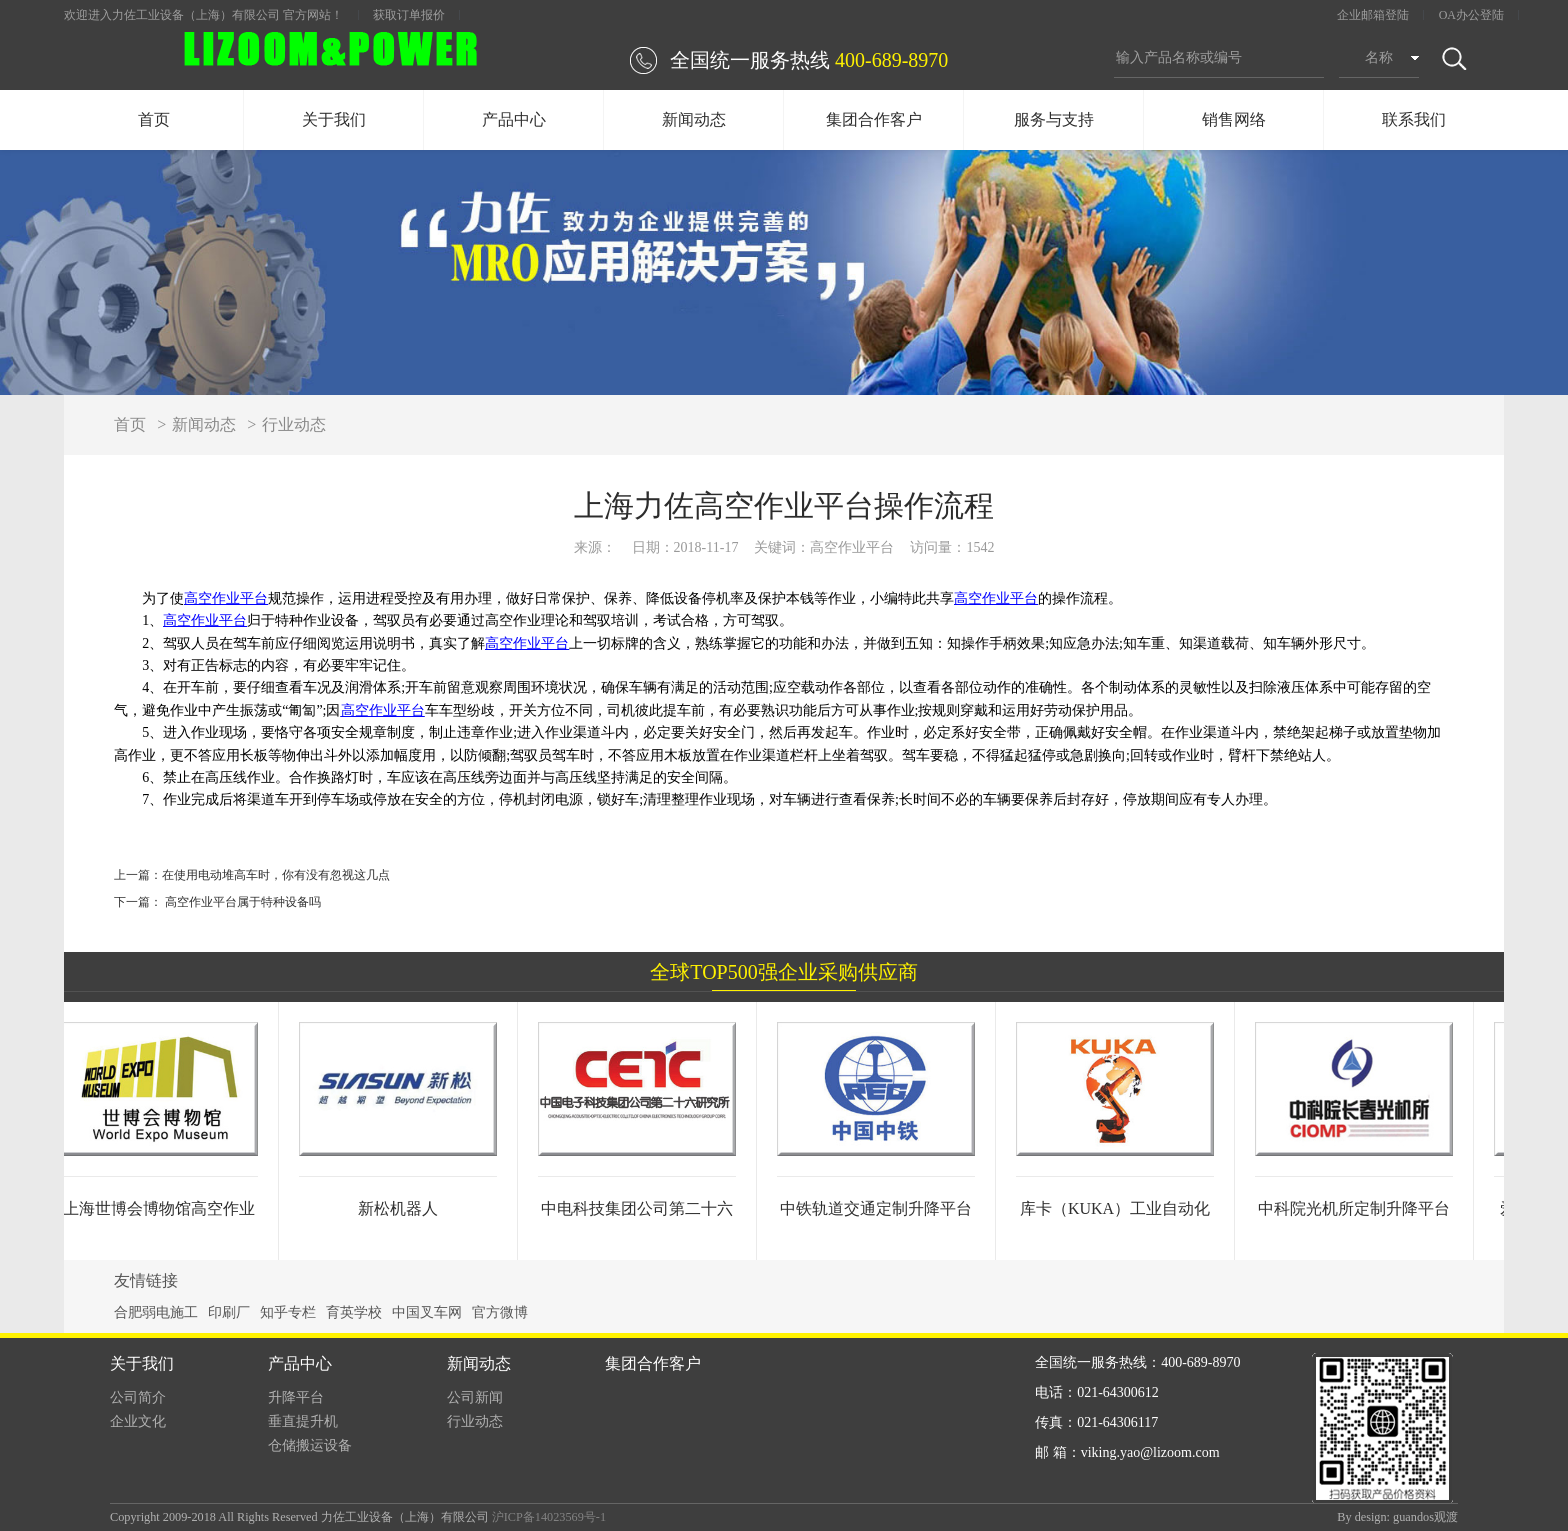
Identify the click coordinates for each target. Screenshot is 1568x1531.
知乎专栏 (288, 1312)
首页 (154, 119)
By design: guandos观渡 (1397, 1517)
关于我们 (334, 119)
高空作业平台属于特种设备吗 (241, 902)
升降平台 (296, 1397)
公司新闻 (475, 1397)
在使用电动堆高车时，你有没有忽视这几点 (276, 875)
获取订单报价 (409, 15)
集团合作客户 (874, 119)
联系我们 (1414, 119)
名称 (1379, 57)
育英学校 (354, 1312)
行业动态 (294, 424)
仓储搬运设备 (310, 1445)
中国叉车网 (427, 1312)
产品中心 (514, 119)
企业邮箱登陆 (1373, 15)
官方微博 (500, 1312)
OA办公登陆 (1471, 15)
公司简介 (138, 1397)
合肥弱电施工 (156, 1312)
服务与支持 (1054, 119)
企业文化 (138, 1421)
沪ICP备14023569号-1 (549, 1517)
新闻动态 (694, 119)
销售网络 (1234, 119)
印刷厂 (229, 1312)
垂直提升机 (303, 1421)
